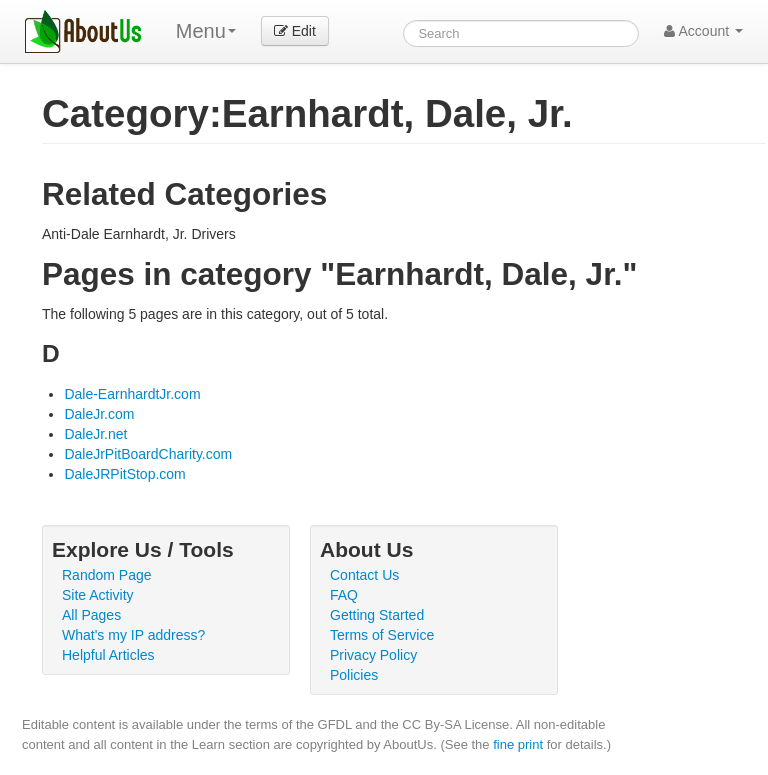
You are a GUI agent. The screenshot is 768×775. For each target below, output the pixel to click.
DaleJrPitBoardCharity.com (148, 454)
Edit (295, 31)
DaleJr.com (99, 414)
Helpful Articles (108, 655)
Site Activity (98, 595)
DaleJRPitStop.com (124, 474)
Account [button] (703, 31)
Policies (354, 675)
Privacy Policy (373, 655)
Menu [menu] (206, 31)
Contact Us (364, 575)
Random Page (107, 575)
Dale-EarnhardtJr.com (132, 394)
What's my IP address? (133, 635)
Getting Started (377, 615)
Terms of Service (382, 635)
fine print (518, 744)
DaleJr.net (95, 434)
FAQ (344, 595)
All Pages (91, 615)
